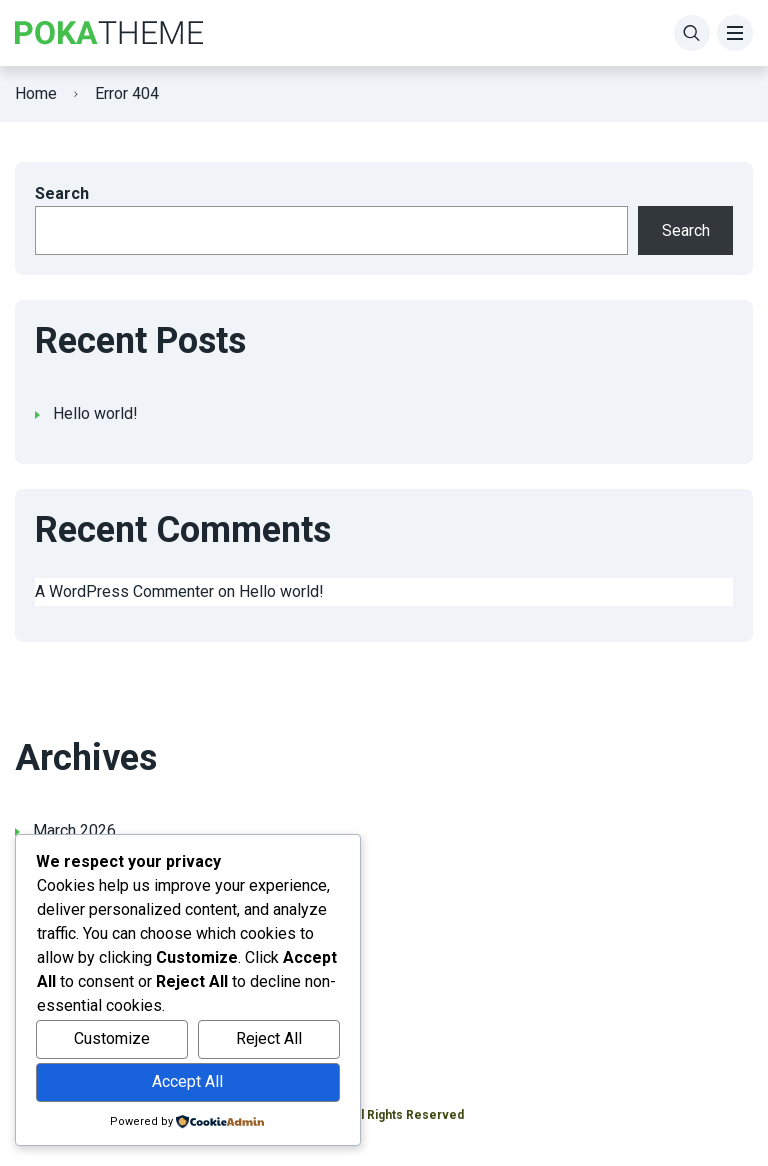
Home (36, 93)
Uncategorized (84, 983)
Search (62, 193)
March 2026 (74, 830)
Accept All (187, 1081)
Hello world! (95, 413)
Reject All (269, 1038)
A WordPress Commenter (124, 591)
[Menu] (735, 33)
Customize (112, 1038)
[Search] (692, 33)
